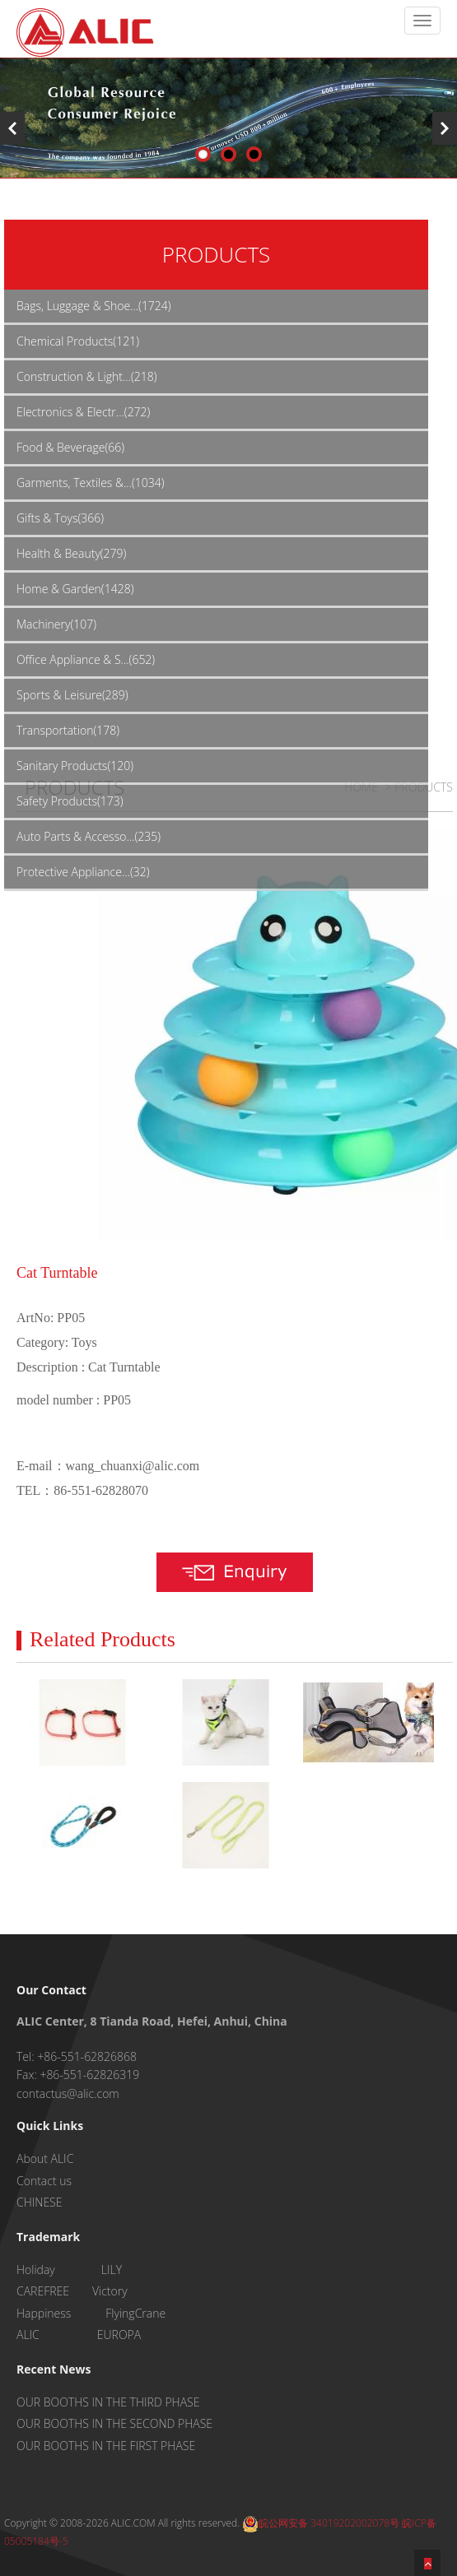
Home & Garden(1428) (74, 588)
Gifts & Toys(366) (60, 518)
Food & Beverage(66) (70, 447)
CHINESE (39, 2202)
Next (444, 128)
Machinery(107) (56, 624)
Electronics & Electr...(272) (83, 412)
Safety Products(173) (70, 801)
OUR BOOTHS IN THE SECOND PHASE (114, 2423)
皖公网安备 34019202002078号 (320, 2523)
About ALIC (44, 2158)
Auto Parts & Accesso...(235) (88, 836)
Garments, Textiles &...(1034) (90, 482)
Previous (12, 128)
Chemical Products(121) (77, 341)
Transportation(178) (67, 730)
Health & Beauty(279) (71, 553)
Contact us (44, 2180)
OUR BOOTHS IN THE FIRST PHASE (105, 2445)
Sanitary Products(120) (74, 765)
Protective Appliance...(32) (83, 872)
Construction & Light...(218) (86, 376)
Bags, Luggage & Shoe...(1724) (93, 305)
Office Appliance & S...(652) (85, 659)
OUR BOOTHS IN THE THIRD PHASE (107, 2402)
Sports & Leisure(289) (72, 695)
